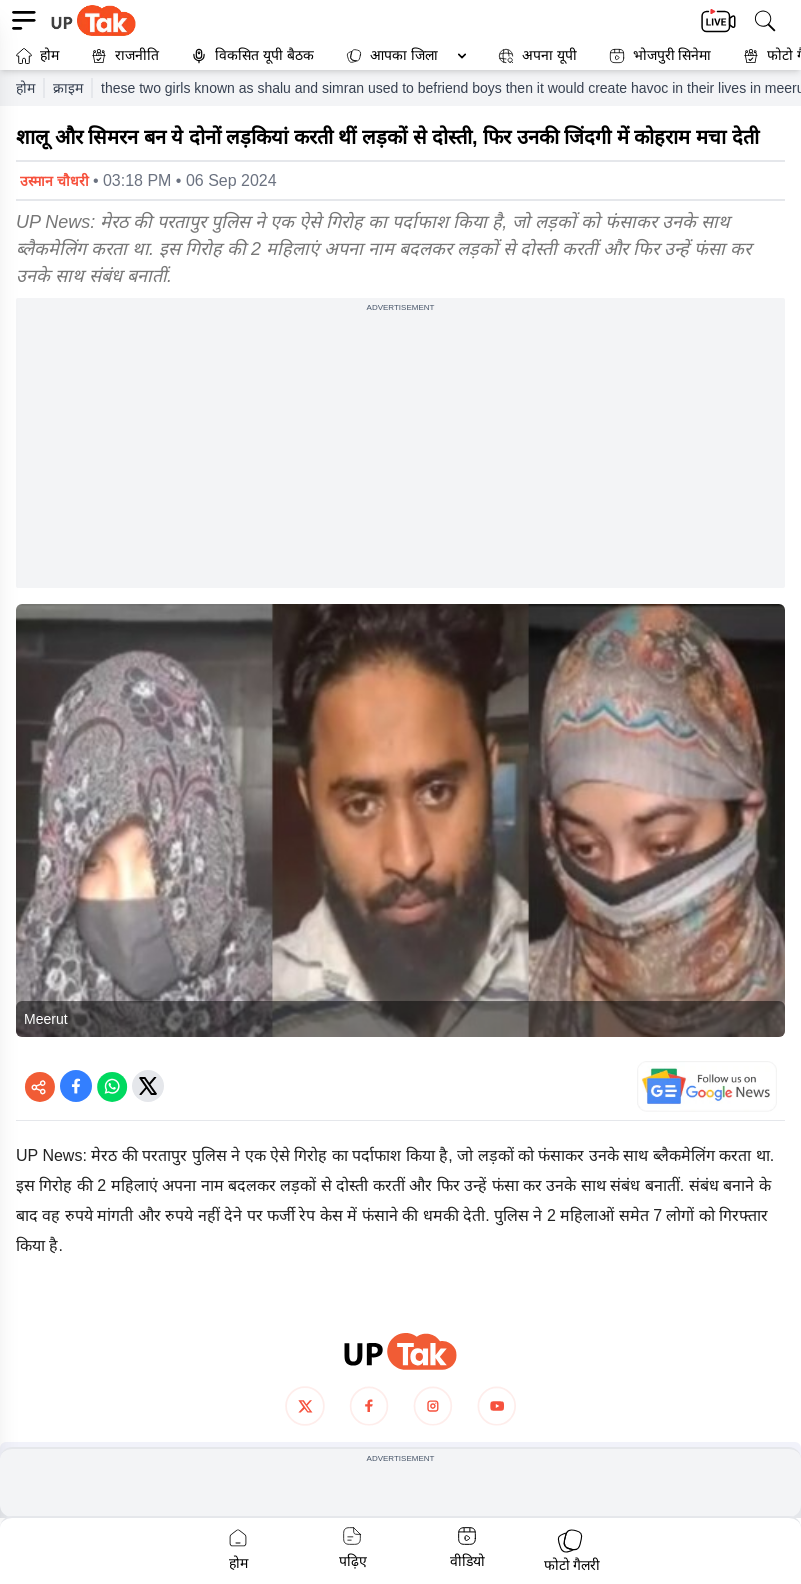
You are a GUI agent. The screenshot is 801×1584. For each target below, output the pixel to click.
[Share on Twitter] (148, 1086)
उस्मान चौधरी (54, 181)
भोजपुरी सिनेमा (660, 55)
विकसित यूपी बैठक (252, 55)
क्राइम (68, 88)
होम (37, 55)
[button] (402, 55)
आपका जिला (404, 55)
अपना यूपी (537, 55)
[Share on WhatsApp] (112, 1086)
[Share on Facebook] (76, 1086)
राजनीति (125, 55)
